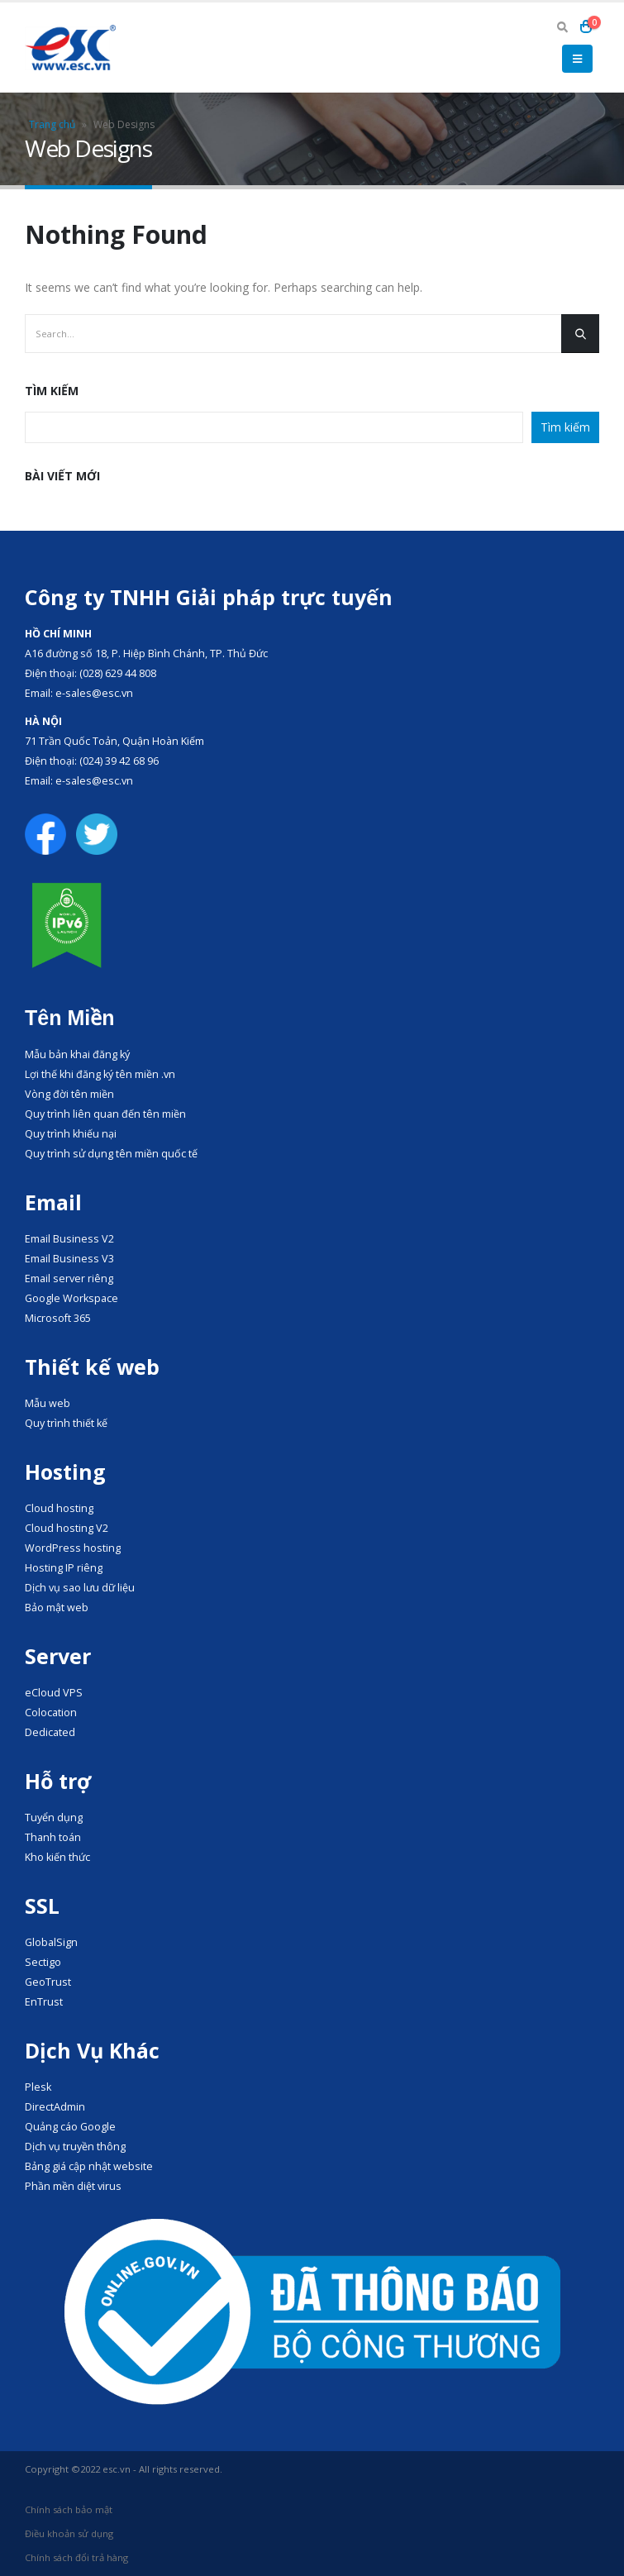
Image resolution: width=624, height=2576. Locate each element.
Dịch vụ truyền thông (75, 2147)
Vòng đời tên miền (69, 1094)
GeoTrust (48, 1982)
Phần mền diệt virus (73, 2186)
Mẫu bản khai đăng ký (77, 1054)
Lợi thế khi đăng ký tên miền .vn (100, 1074)
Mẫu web (47, 1403)
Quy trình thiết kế (66, 1423)
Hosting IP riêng (63, 1568)
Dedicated (50, 1732)
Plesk (38, 2087)
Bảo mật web (56, 1607)
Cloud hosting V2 (66, 1528)
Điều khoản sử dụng (69, 2533)
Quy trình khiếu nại (71, 1134)
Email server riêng (69, 1278)
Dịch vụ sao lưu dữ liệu (80, 1588)
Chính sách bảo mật (68, 2509)
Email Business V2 (69, 1239)
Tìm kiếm (52, 390)
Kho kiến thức (57, 1857)
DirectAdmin (55, 2107)
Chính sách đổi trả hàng (76, 2557)
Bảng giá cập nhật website (89, 2166)
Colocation (51, 1712)
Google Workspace (71, 1298)
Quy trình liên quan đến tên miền (105, 1114)
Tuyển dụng (54, 1817)
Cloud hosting (59, 1508)
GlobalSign (51, 1942)
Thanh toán (53, 1837)
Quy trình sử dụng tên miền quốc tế (111, 1154)
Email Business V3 (69, 1259)
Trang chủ (52, 124)
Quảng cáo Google (70, 2127)
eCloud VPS (54, 1693)
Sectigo (43, 1962)
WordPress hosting (73, 1548)
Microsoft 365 (58, 1318)
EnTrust (44, 2002)
